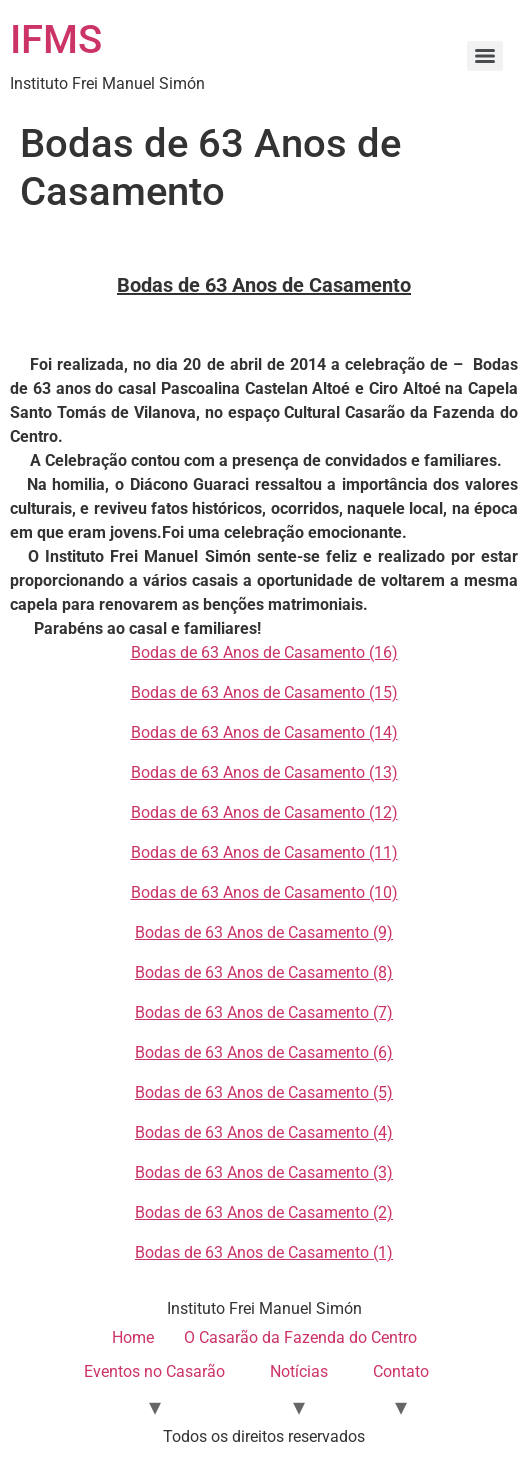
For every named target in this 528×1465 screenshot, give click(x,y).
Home (133, 1337)
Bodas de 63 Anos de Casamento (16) (264, 652)
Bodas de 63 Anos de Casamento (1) (264, 1252)
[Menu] (485, 56)
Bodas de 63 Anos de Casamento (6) (264, 1052)
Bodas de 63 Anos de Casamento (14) (264, 732)
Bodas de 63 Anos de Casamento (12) (264, 812)
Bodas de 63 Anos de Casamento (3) (264, 1172)
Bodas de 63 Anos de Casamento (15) (264, 692)
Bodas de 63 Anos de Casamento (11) (264, 852)
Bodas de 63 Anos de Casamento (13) (264, 772)
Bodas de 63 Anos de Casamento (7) (264, 1012)
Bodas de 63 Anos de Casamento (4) (264, 1132)
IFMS (56, 39)
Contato (401, 1371)
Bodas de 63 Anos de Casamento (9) (264, 932)
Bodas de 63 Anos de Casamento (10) (264, 892)
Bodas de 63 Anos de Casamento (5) (264, 1092)
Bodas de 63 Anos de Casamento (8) (264, 972)
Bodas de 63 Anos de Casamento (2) (264, 1212)
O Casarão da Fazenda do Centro (300, 1337)
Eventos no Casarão (154, 1371)
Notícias (299, 1371)
